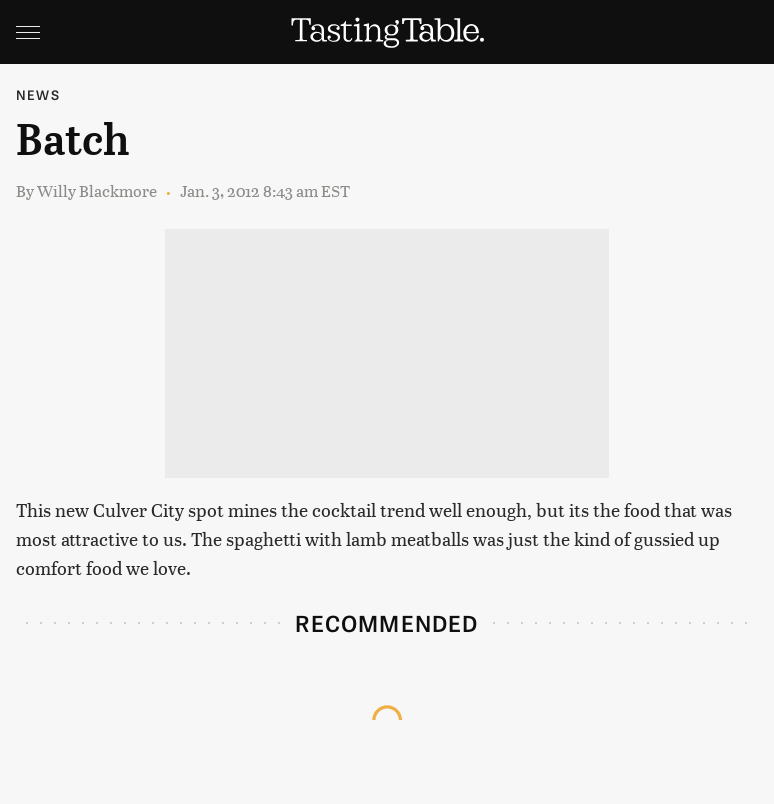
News (38, 94)
